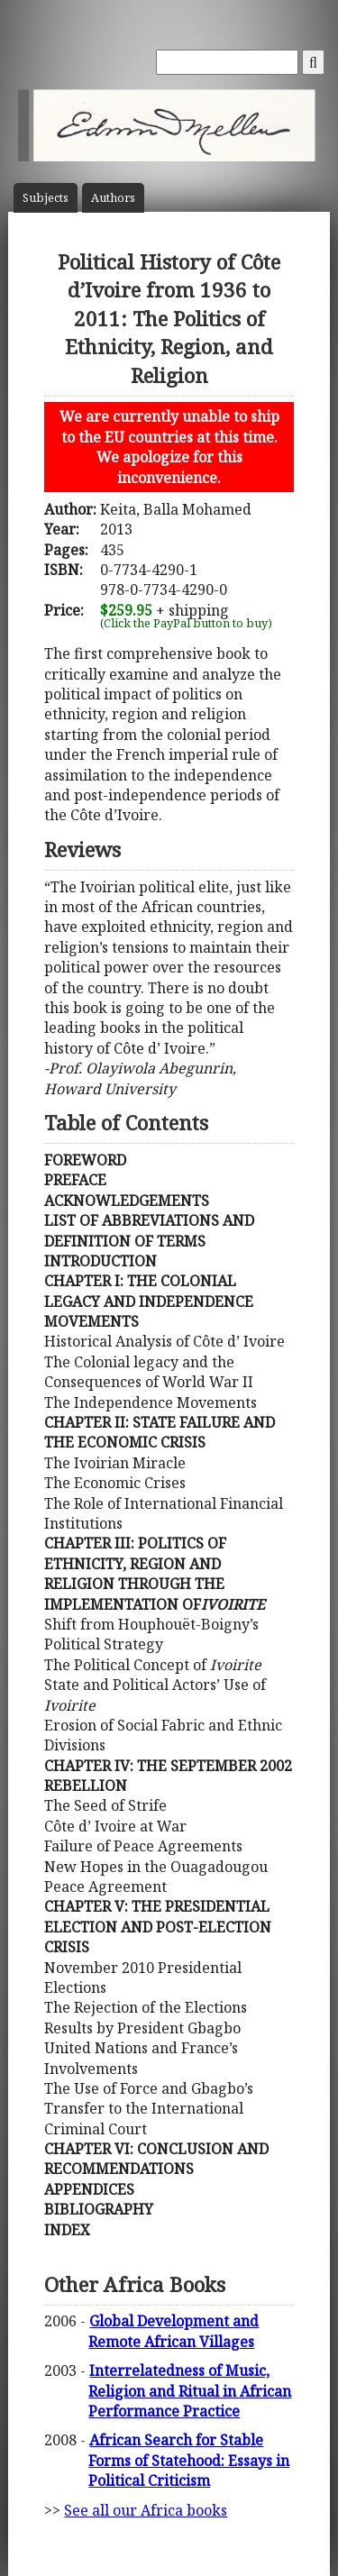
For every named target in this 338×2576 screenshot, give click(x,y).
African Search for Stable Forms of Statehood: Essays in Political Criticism (188, 2460)
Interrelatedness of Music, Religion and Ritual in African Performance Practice (189, 2391)
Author (113, 198)
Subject (46, 198)
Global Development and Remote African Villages (173, 2331)
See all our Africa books (145, 2510)
